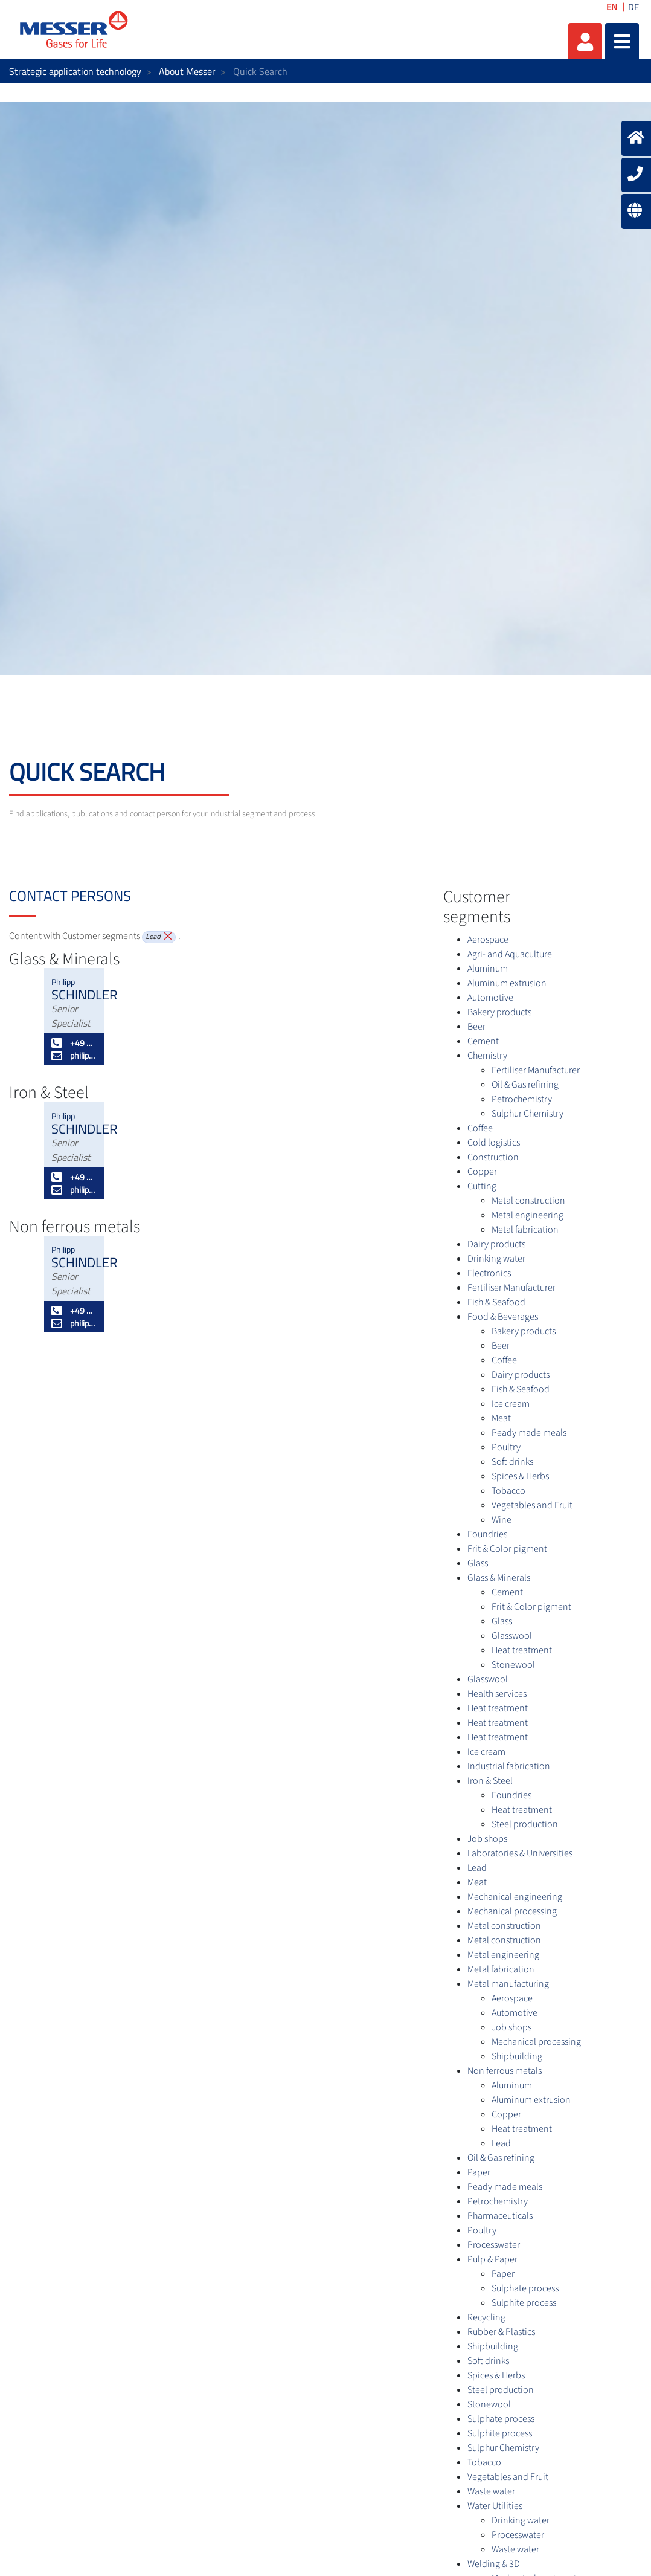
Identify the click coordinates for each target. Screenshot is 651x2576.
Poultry (506, 1447)
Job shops (487, 1838)
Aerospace (487, 939)
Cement (483, 1041)
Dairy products (496, 1244)
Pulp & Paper (492, 2259)
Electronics (489, 1273)
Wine (502, 1519)
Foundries (487, 1534)
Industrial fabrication (508, 1766)
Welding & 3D (493, 2564)
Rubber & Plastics (501, 2332)
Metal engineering (527, 1215)
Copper (482, 1171)
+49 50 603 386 (74, 1042)
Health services (497, 1693)
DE (633, 7)
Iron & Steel (490, 1780)
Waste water (491, 2491)
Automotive (490, 997)
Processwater (493, 2245)
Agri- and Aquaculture (509, 954)
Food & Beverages (502, 1316)
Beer (476, 1026)
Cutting (481, 1186)
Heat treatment (522, 1650)
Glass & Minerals (498, 1577)
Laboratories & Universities (519, 1853)
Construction (493, 1157)
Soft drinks (512, 1461)
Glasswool (512, 1635)
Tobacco (508, 1490)
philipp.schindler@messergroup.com (74, 1055)
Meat (501, 1418)
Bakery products (499, 1012)
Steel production (525, 1824)
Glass (477, 1563)
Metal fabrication (525, 1229)
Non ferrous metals (504, 2070)
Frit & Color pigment (507, 1548)
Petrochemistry (522, 1099)
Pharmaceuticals (500, 2216)
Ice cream (511, 1403)
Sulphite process (524, 2303)
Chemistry (487, 1055)
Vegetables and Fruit (532, 1505)
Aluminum (487, 968)
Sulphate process (525, 2288)
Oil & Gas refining (525, 1084)
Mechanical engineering (514, 1896)
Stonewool (513, 1664)
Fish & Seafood (496, 1302)
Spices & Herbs (520, 1476)
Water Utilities (494, 2506)
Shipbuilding (517, 2056)
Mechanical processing (512, 1911)
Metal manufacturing (508, 1983)
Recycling (486, 2317)
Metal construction (528, 1200)
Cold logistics (493, 1142)
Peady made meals (529, 1432)
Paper (478, 2172)
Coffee (480, 1128)
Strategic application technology (75, 71)
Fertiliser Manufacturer (536, 1070)
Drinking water (496, 1258)
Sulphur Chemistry (527, 1113)
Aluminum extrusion (507, 983)
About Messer (187, 71)
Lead (477, 1867)
